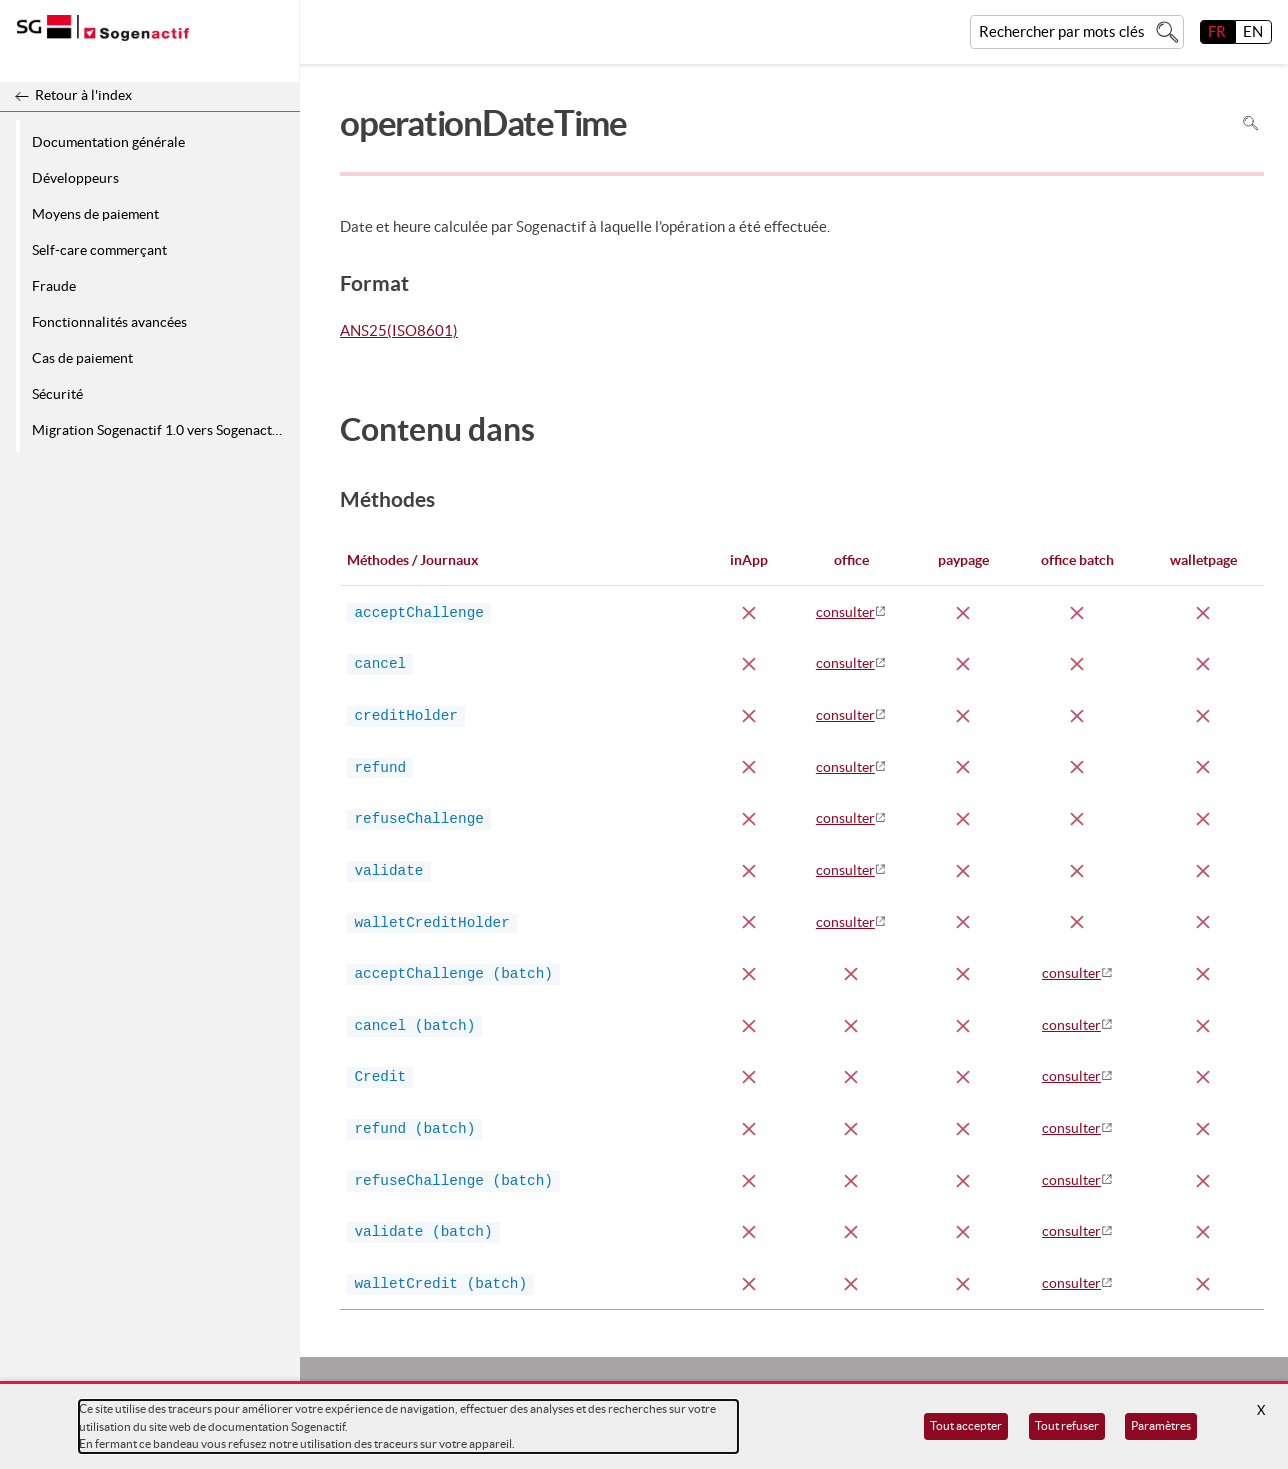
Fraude (54, 286)
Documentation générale (108, 142)
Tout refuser (1067, 1425)
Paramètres (1161, 1425)
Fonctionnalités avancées (109, 322)
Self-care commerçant (99, 250)
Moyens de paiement (95, 214)
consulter (845, 612)
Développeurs (75, 178)
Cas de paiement (82, 358)
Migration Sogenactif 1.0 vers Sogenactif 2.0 (162, 430)
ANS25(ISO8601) (399, 330)
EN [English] (1253, 31)
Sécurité (57, 394)
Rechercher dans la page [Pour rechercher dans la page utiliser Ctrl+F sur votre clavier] (1250, 123)
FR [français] (1217, 31)
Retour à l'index (83, 95)
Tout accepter (966, 1425)
